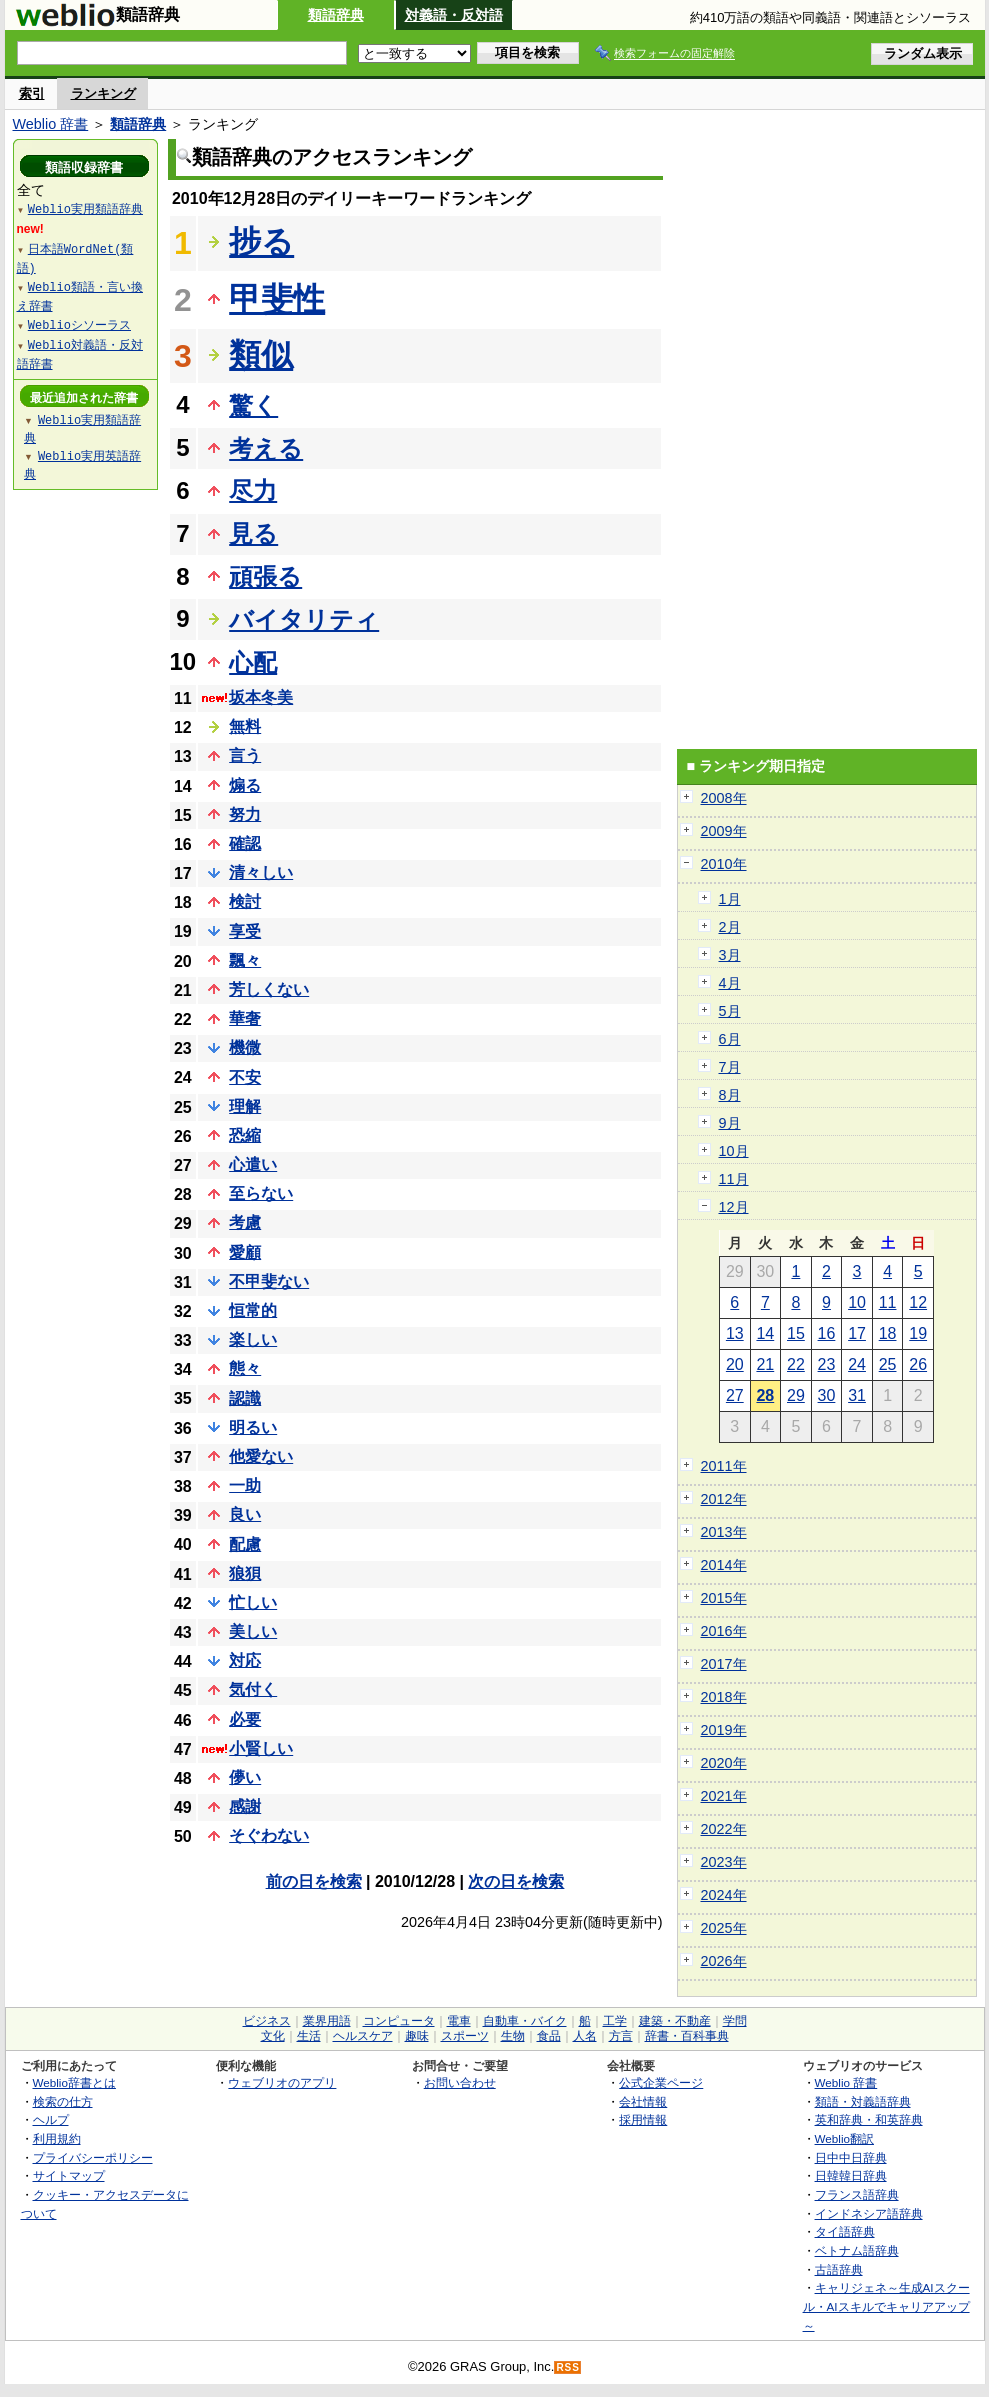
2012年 (724, 1499)
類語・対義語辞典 (863, 2101)
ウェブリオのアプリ (282, 2082)
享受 (245, 931)
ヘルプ (51, 2119)
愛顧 (245, 1252)
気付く (253, 1689)
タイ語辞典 (845, 2231)
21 (765, 1364)
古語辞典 (839, 2269)
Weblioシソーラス (79, 324)
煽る (245, 785)
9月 (730, 1123)
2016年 (724, 1631)
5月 (730, 1011)
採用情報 (643, 2119)
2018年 (724, 1697)
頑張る (265, 576)
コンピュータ (399, 2021)
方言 (621, 2036)
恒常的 (253, 1310)
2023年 (724, 1862)
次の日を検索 (516, 1881)
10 (857, 1302)
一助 (245, 1485)
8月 (730, 1095)
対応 (245, 1660)
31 (857, 1395)
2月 (730, 927)
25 (888, 1364)
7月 (730, 1067)
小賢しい (261, 1748)
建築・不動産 (675, 2021)
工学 (615, 2021)
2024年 (724, 1895)
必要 (245, 1719)
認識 (245, 1398)
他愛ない (261, 1456)
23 (827, 1364)
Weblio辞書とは (74, 2082)
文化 (273, 2036)
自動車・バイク (525, 2021)
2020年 (724, 1763)
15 (796, 1333)
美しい (253, 1631)
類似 (261, 355)
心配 (253, 662)
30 (827, 1395)
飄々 (245, 960)
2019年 (724, 1730)
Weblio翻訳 (844, 2138)
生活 (309, 2036)
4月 (730, 983)
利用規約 (57, 2138)
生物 (513, 2036)
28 (765, 1395)
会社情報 (643, 2101)
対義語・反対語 (454, 15)
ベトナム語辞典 (857, 2250)
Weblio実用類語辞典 (85, 208)
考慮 (245, 1222)
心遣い (253, 1164)
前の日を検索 (314, 1881)
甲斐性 (277, 299)
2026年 (724, 1961)
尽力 (253, 490)
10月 (734, 1151)
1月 (730, 899)
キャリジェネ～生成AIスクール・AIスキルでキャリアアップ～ (886, 2306)
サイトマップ (69, 2175)
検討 (245, 901)
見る (253, 533)
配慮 (245, 1544)
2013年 (724, 1532)
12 (918, 1302)
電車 (459, 2021)
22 (796, 1364)
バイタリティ (304, 619)
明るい (253, 1427)
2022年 (724, 1829)
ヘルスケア (363, 2036)
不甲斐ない (269, 1281)
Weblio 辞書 (51, 124)
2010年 (724, 864)
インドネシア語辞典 (869, 2213)
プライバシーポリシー (93, 2157)
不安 (245, 1077)
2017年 (724, 1664)
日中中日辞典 (851, 2157)
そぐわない (269, 1835)
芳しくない (269, 989)
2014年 (724, 1565)
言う (245, 755)
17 (857, 1333)
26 (918, 1364)
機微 (245, 1047)
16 (827, 1333)
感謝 (245, 1806)
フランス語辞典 (857, 2194)
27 (735, 1395)
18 (888, 1333)
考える (266, 448)
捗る (261, 242)
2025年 (724, 1928)
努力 (245, 814)
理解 (245, 1106)
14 (765, 1333)
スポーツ (465, 2036)
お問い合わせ (460, 2082)
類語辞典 (336, 15)
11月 (734, 1179)
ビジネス (267, 2021)
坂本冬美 (261, 697)
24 (857, 1364)
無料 (245, 726)
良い (245, 1514)
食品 (549, 2036)
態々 (245, 1368)
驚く (253, 405)
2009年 (724, 831)
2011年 (724, 1466)
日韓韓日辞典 (851, 2175)
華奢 (245, 1018)
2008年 (724, 798)
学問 (735, 2021)
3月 (730, 955)
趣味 (417, 2036)
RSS (568, 2367)
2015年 (724, 1598)
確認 (245, 843)
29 (796, 1395)
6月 (730, 1039)
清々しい (261, 872)
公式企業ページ (661, 2082)
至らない (261, 1193)
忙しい (253, 1602)
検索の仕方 (63, 2101)
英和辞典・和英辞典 (869, 2119)
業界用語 (327, 2021)
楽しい (253, 1339)
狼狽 (245, 1573)
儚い (245, 1777)
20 (735, 1364)
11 (888, 1302)
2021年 (724, 1796)
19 (918, 1333)
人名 (585, 2036)
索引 (32, 93)
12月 (734, 1207)
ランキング (103, 93)
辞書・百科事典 (687, 2036)
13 (735, 1333)
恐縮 (245, 1135)
